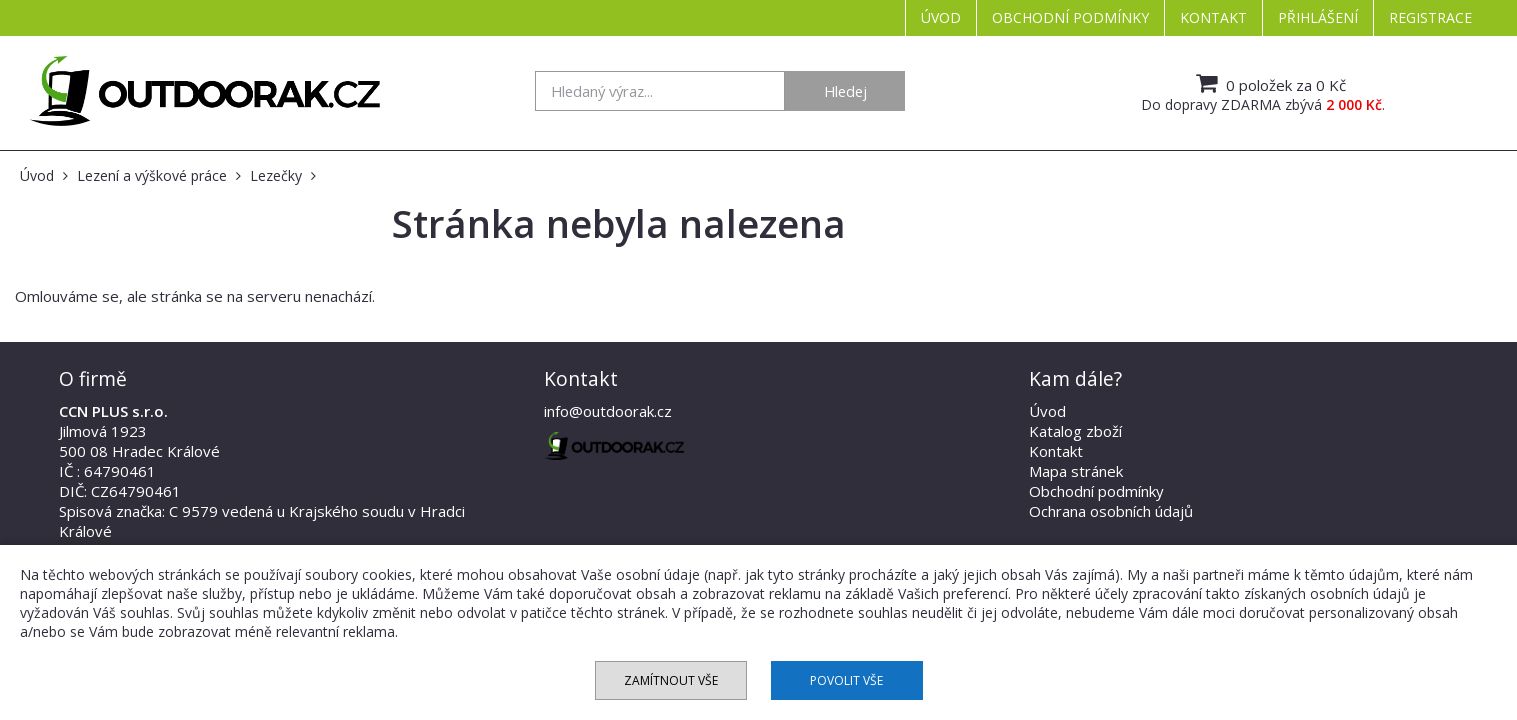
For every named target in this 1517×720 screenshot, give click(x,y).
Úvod (941, 17)
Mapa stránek (1076, 471)
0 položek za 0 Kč (1268, 83)
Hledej (845, 91)
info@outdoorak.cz (608, 411)
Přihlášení (1318, 17)
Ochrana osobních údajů (1111, 511)
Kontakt (1213, 17)
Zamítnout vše (671, 680)
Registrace (1430, 17)
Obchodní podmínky (1070, 17)
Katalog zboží (1075, 431)
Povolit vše (846, 680)
